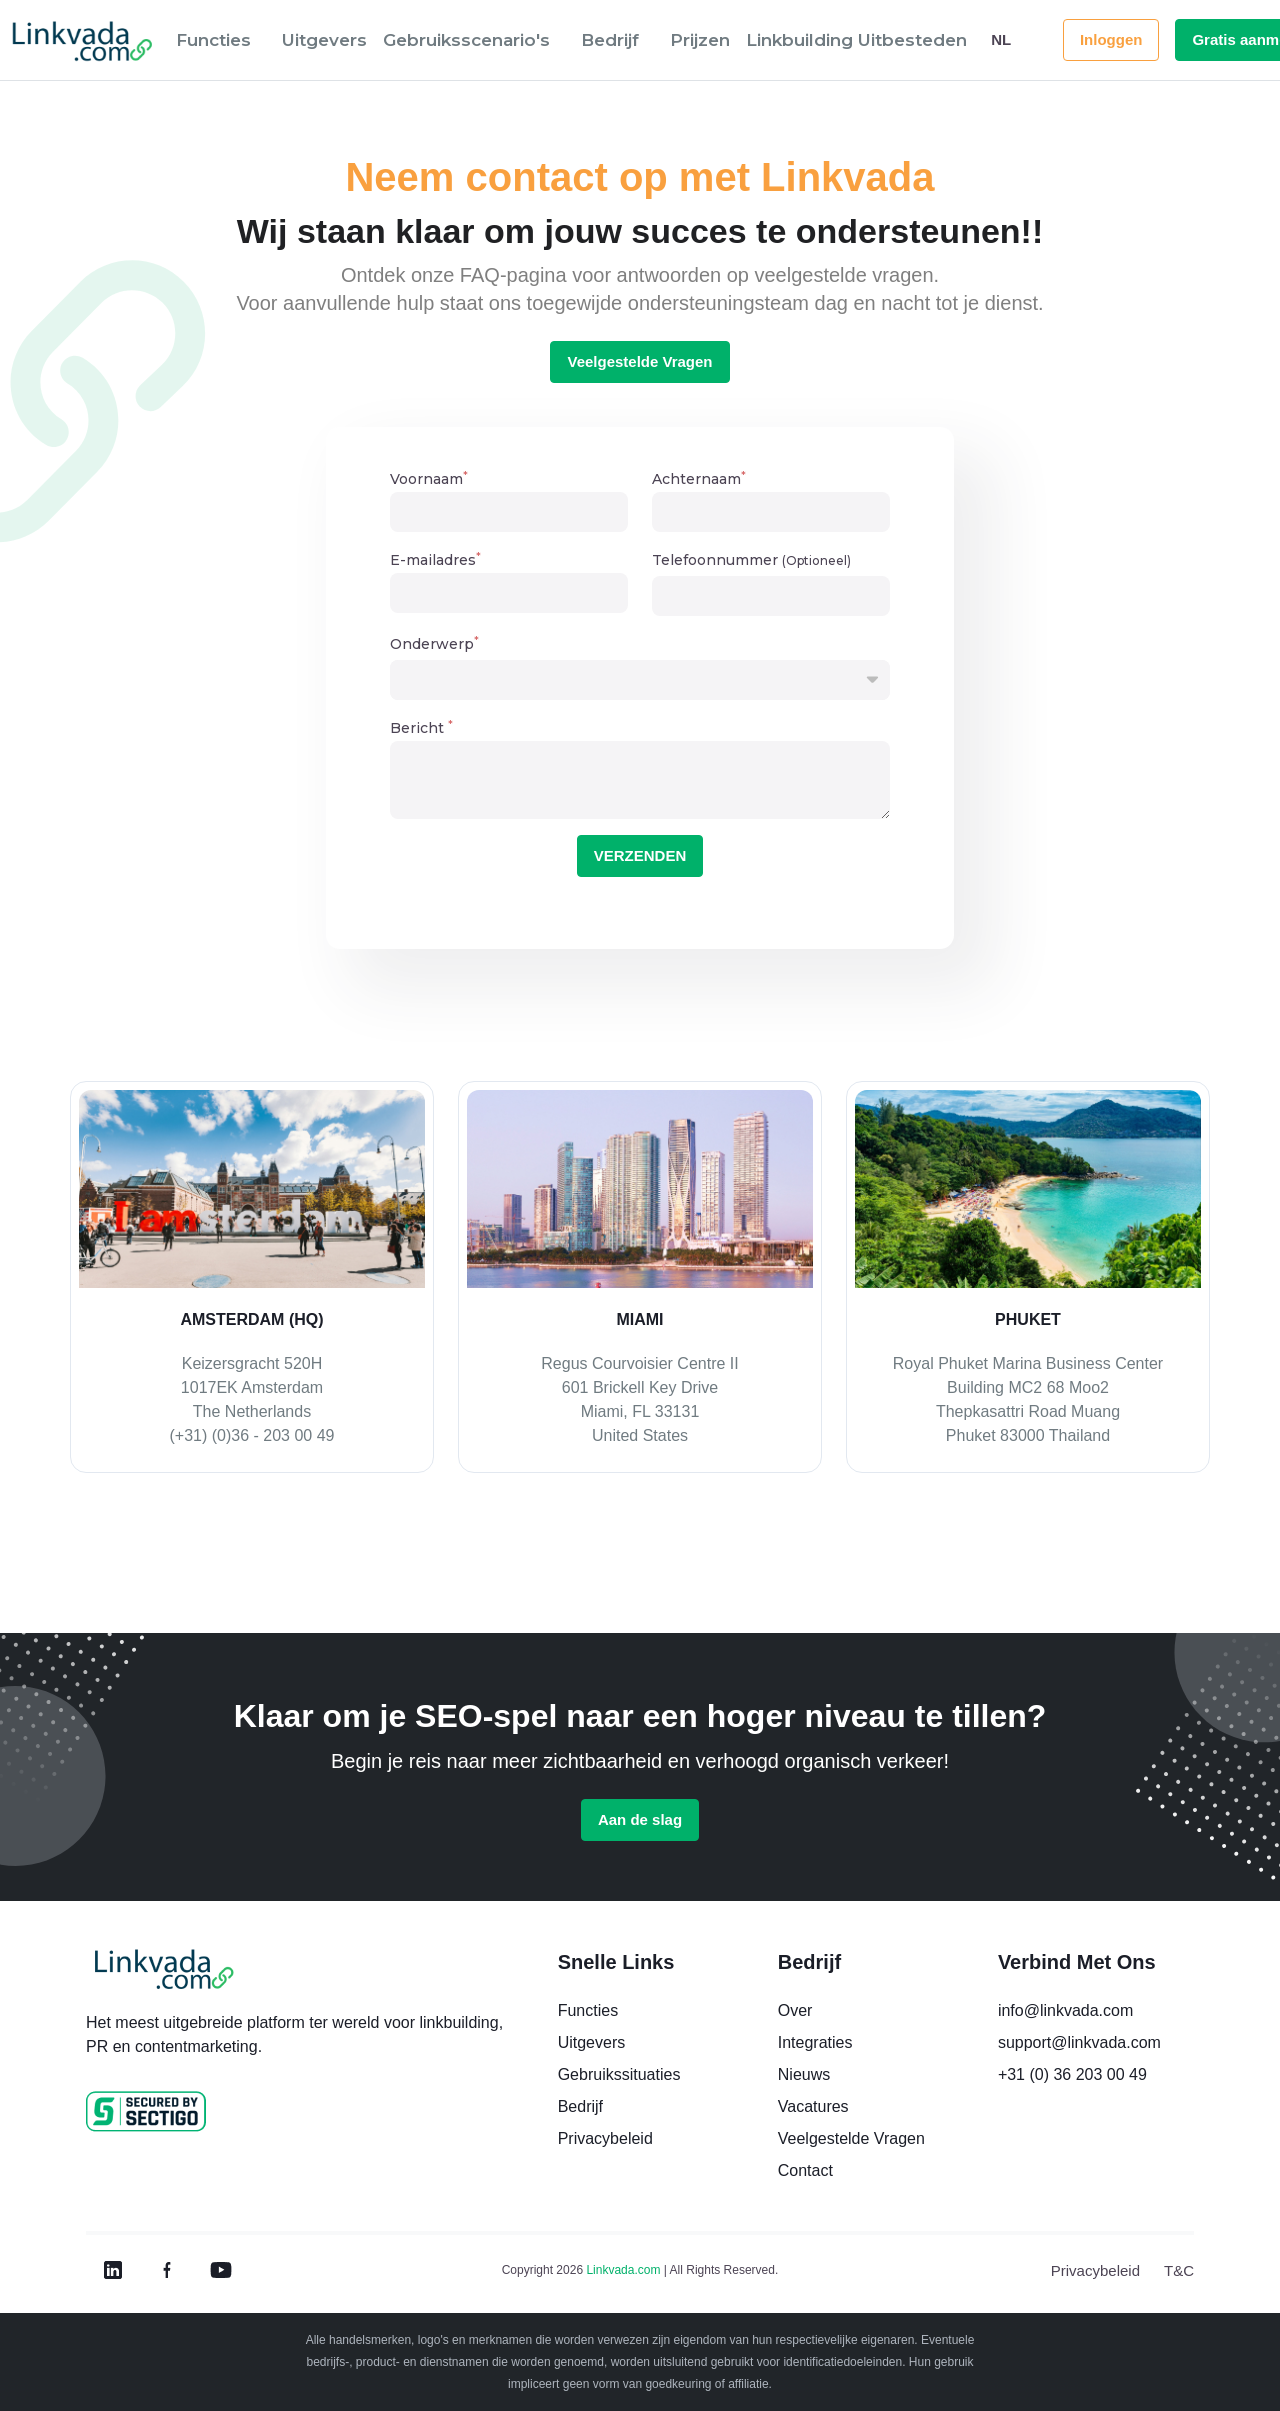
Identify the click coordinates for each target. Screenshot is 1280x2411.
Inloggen (1111, 39)
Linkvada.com (623, 2270)
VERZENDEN (640, 855)
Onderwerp (434, 643)
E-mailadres (435, 560)
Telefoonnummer (751, 560)
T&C (1179, 2270)
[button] (221, 40)
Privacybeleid (1095, 2270)
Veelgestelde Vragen (639, 361)
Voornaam (429, 479)
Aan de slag (640, 1819)
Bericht (421, 728)
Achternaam (699, 479)
